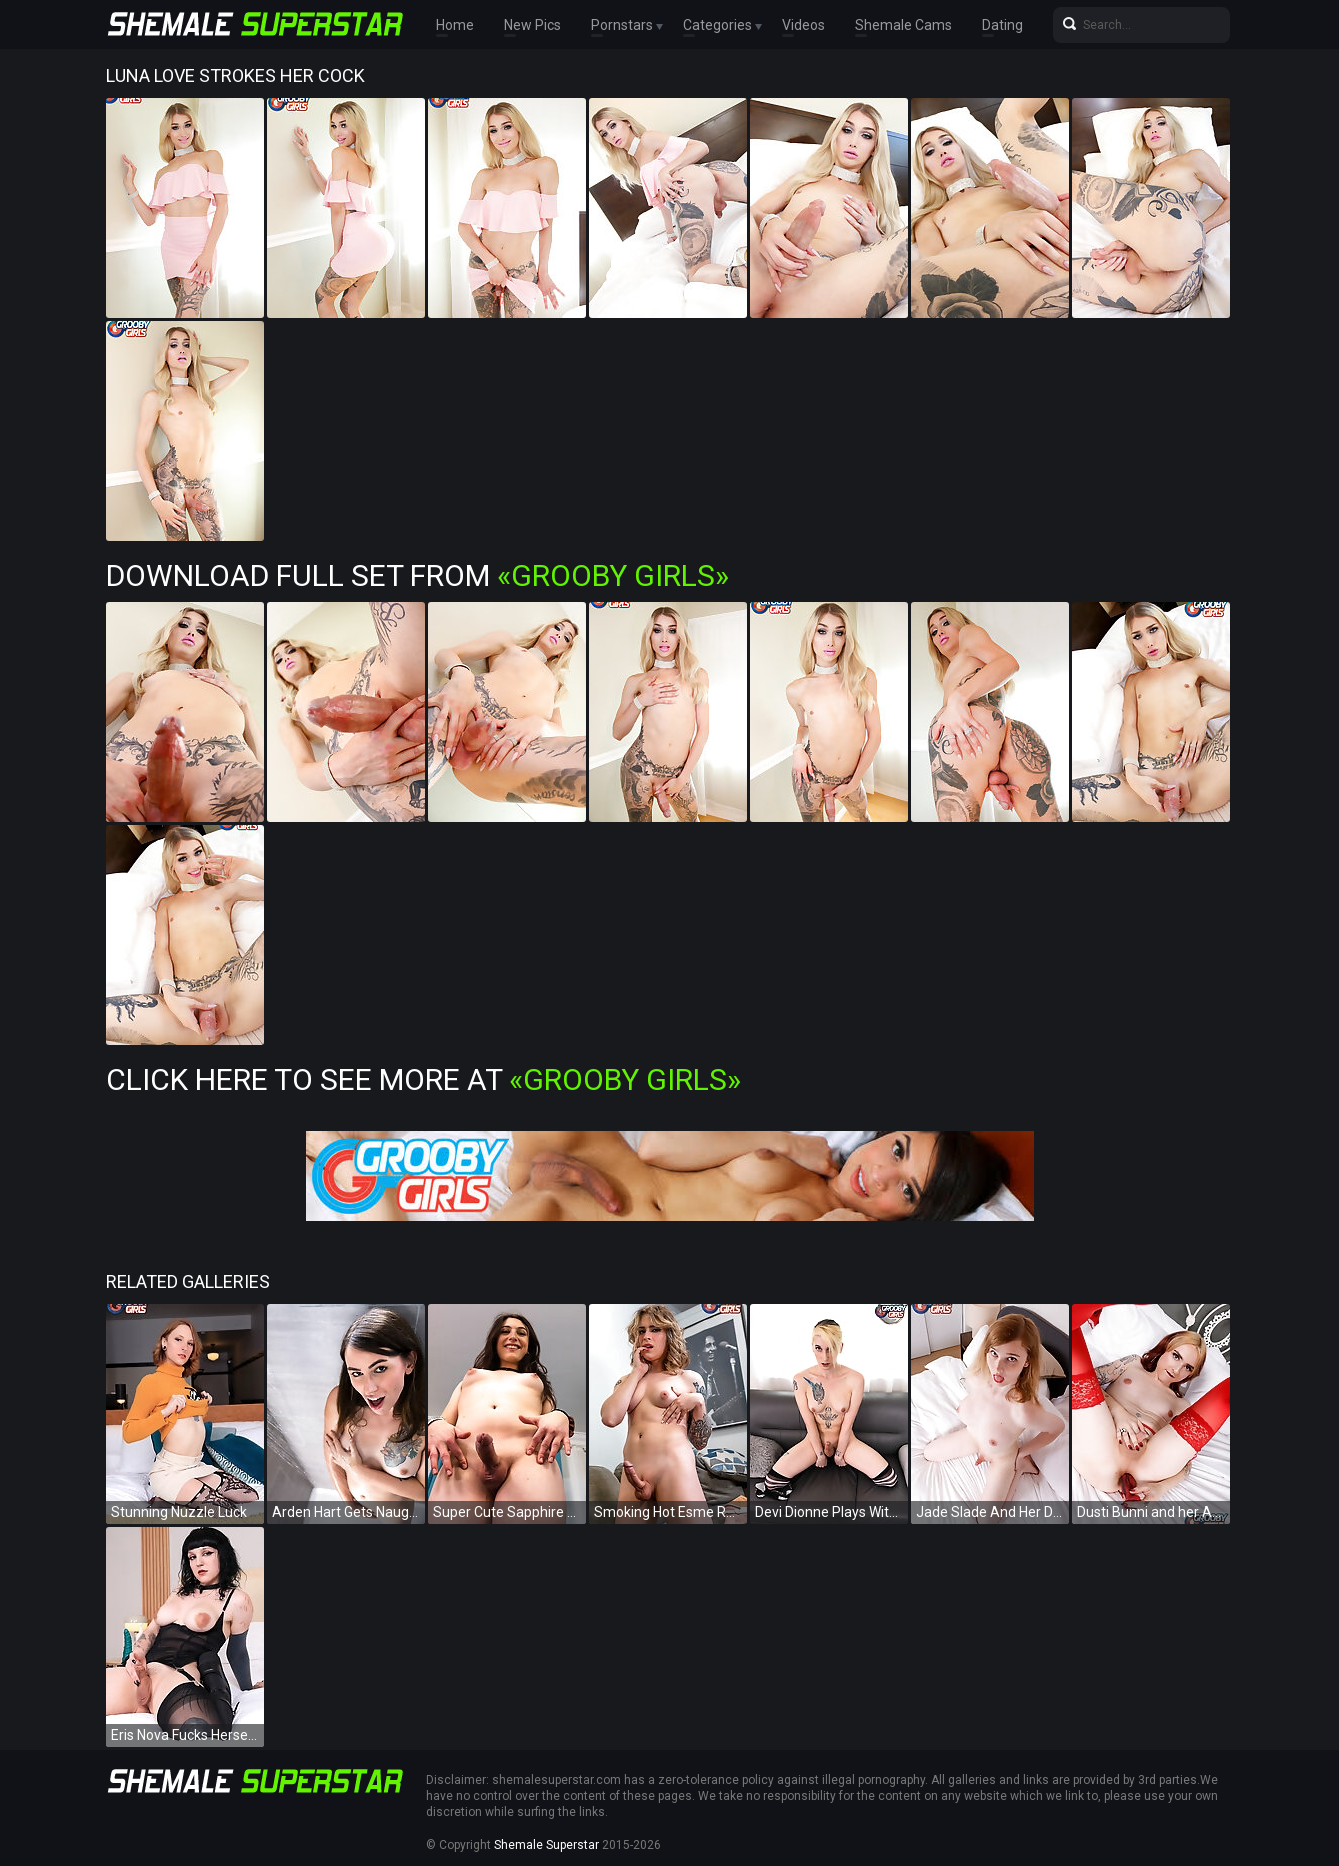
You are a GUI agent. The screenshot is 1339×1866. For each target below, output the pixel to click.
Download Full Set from (417, 575)
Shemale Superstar (546, 1845)
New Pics (532, 25)
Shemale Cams (903, 25)
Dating (1002, 25)
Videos (803, 25)
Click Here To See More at (423, 1079)
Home (455, 25)
